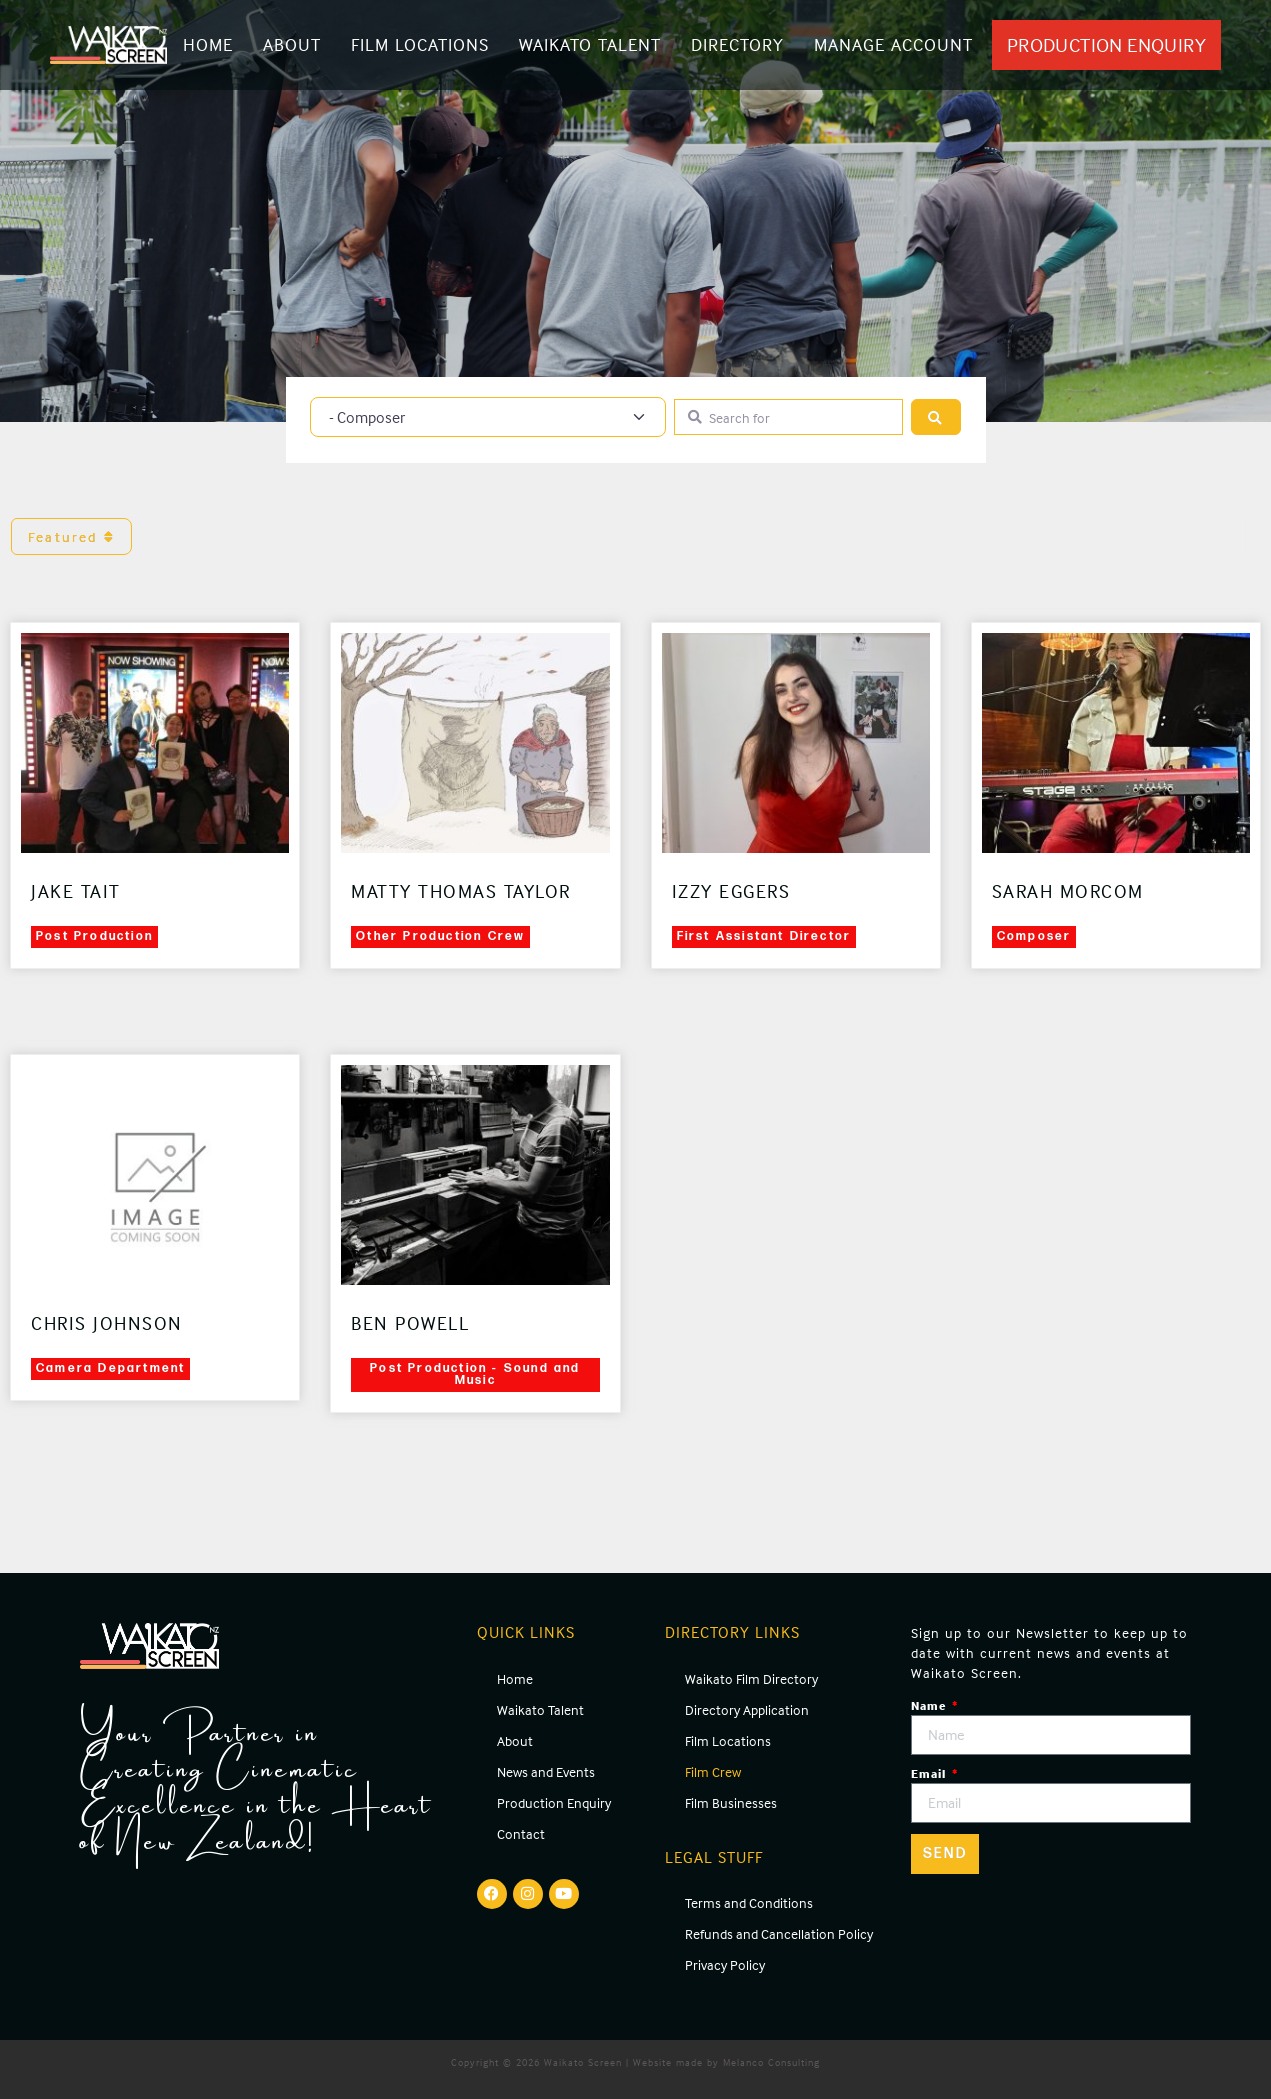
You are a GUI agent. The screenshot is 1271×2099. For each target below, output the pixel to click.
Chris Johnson (107, 1323)
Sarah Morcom (1068, 891)
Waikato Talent (590, 44)
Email (930, 1773)
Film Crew (713, 1771)
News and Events (546, 1771)
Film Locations (420, 44)
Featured (71, 536)
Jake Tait (76, 891)
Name (930, 1705)
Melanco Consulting (771, 2062)
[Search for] (788, 417)
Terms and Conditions (749, 1902)
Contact (521, 1833)
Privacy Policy (725, 1964)
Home (208, 44)
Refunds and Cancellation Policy (779, 1933)
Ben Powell (410, 1323)
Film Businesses (731, 1802)
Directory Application (747, 1709)
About (292, 44)
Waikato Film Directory (751, 1678)
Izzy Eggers (731, 891)
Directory (737, 44)
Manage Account (893, 44)
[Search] (936, 417)
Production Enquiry (554, 1802)
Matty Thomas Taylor (461, 891)
